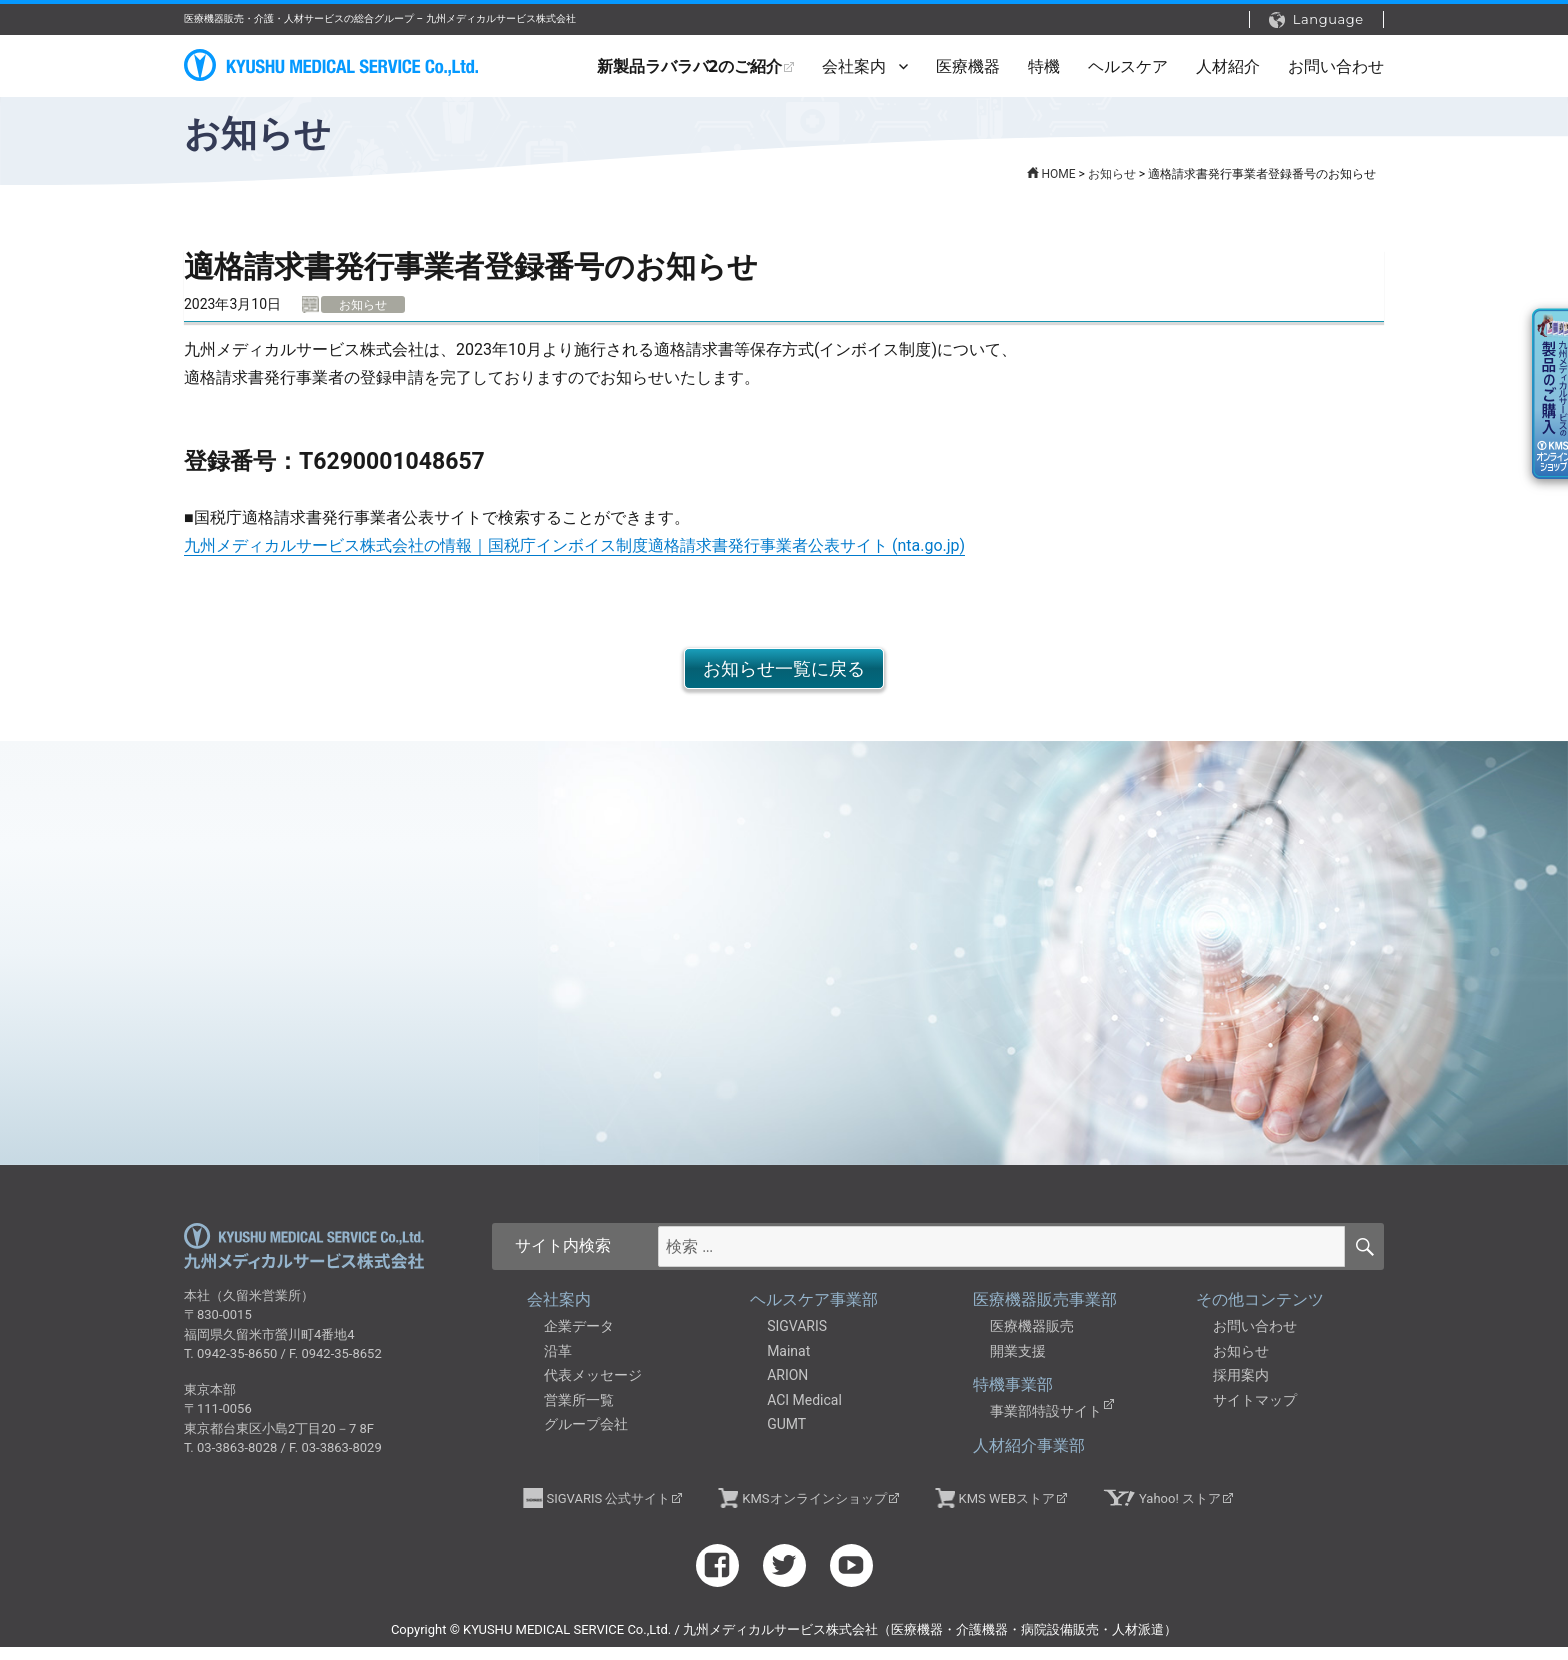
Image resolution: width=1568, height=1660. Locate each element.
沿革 (558, 1364)
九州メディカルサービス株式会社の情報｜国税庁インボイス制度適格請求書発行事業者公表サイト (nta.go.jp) (574, 545)
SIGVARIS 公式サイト (609, 1511)
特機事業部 (1013, 1398)
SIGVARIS (797, 1340)
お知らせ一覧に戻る (784, 668)
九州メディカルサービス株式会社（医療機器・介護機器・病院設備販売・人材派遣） (334, 65)
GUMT (786, 1438)
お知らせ (1241, 1364)
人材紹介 (1228, 66)
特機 (1044, 66)
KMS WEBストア (1007, 1511)
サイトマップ (1255, 1413)
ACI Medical (804, 1413)
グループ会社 (586, 1438)
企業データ (579, 1340)
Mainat (788, 1364)
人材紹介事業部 (1029, 1458)
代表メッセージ (593, 1389)
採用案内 (1241, 1389)
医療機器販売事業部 (1045, 1313)
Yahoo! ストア (1180, 1511)
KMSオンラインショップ (814, 1511)
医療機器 (968, 66)
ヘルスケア (1128, 66)
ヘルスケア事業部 (814, 1313)
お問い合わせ (1336, 66)
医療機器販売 (1032, 1340)
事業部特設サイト (1046, 1425)
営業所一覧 (579, 1413)
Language (1316, 19)
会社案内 (854, 66)
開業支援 (1018, 1364)
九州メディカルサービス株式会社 (304, 1260)
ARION (787, 1389)
